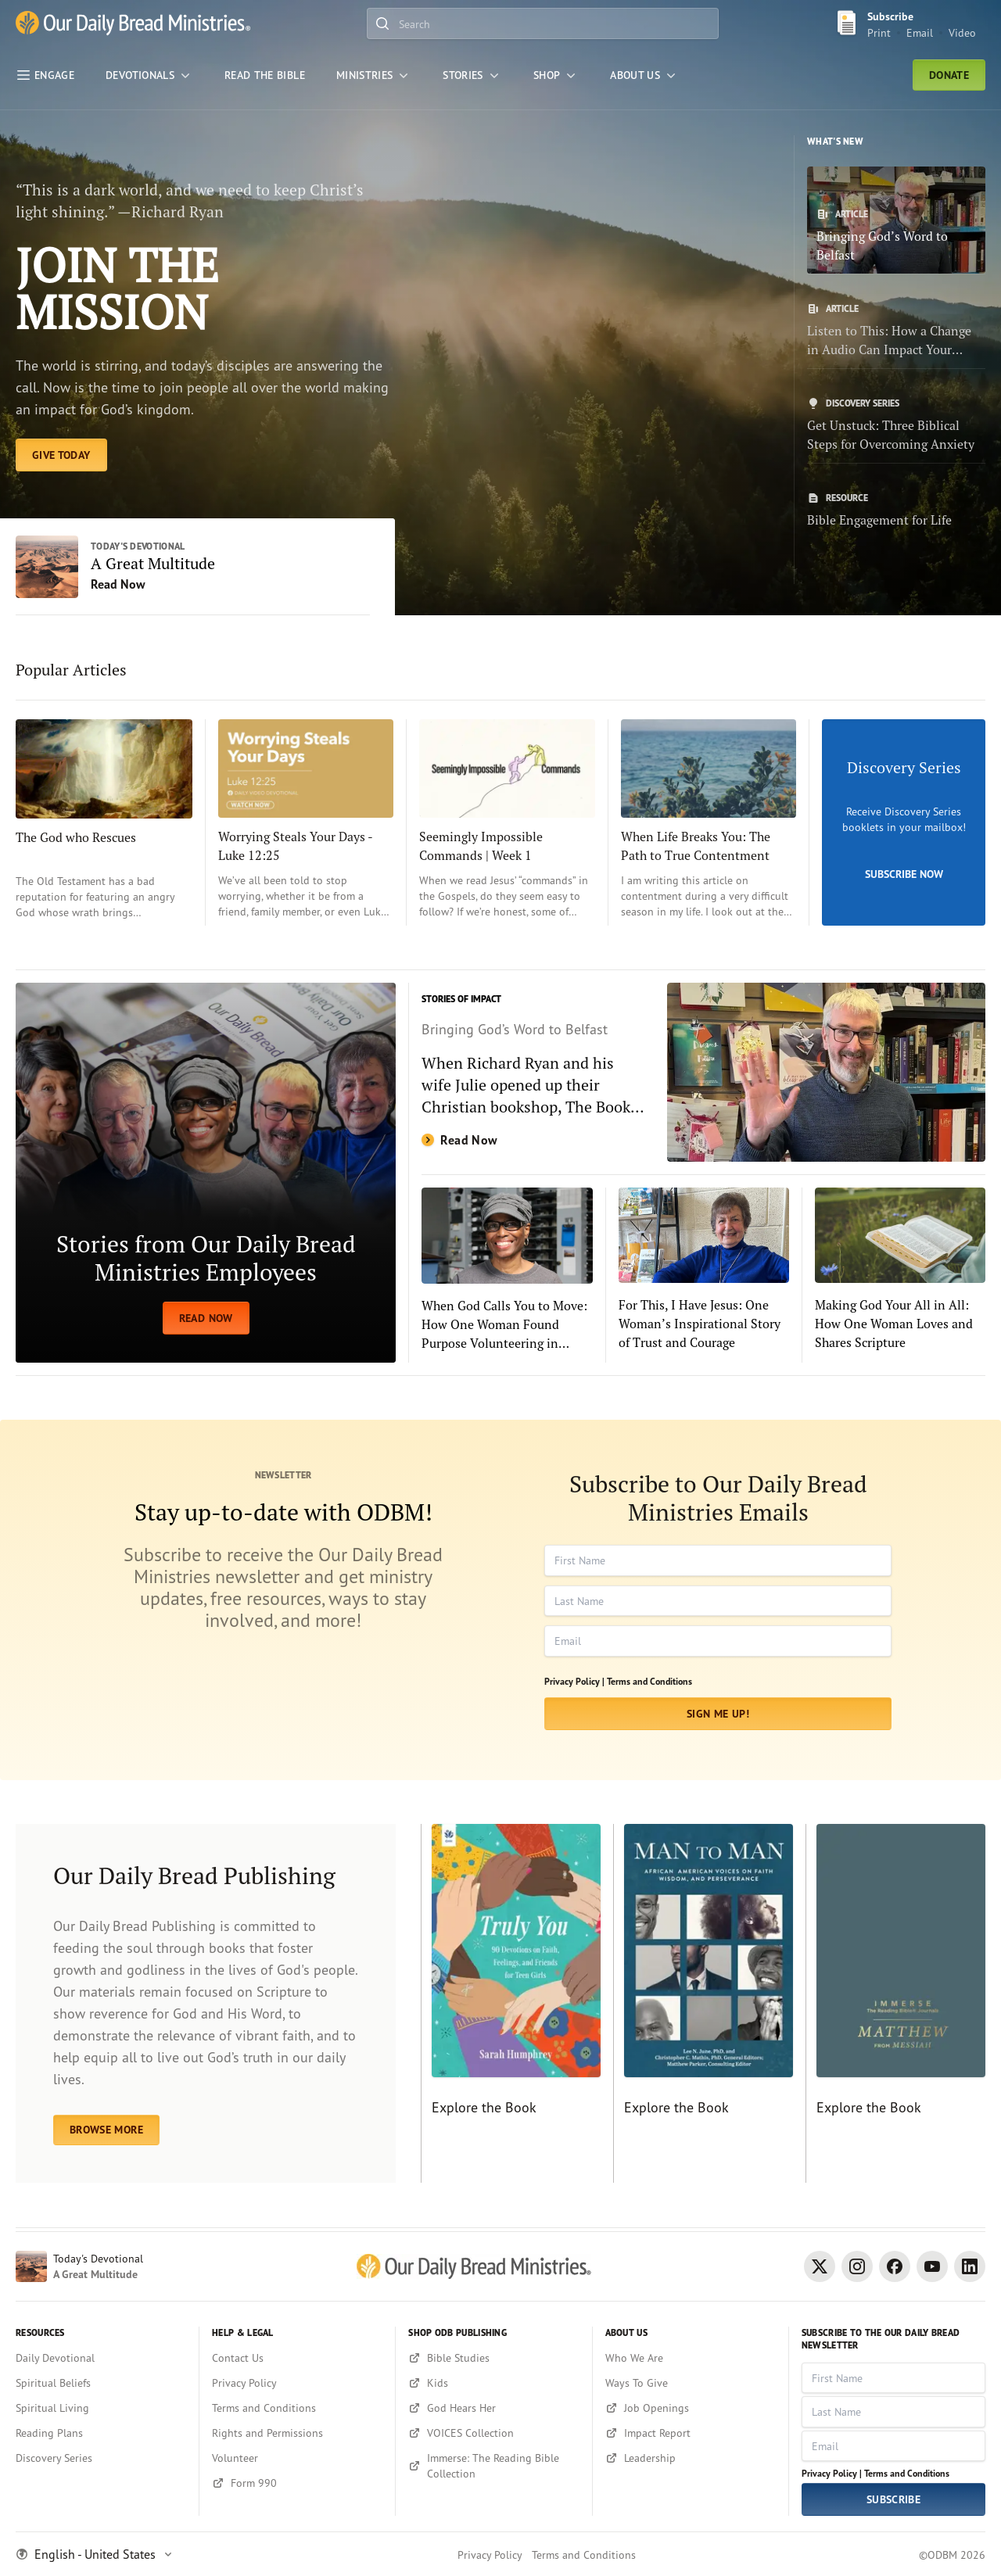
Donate (949, 75)
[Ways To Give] (690, 2383)
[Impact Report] (690, 2433)
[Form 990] (297, 2483)
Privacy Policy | (574, 1681)
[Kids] (493, 2383)
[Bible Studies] (493, 2358)
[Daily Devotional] (101, 2358)
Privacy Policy (489, 2554)
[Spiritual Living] (101, 2408)
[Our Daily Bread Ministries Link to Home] (133, 24)
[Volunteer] (297, 2458)
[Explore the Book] (511, 2004)
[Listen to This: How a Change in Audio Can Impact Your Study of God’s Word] (896, 330)
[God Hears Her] (493, 2408)
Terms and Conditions (649, 1681)
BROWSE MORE (106, 2130)
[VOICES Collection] (493, 2433)
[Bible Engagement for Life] (896, 510)
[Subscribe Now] (903, 822)
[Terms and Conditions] (297, 2408)
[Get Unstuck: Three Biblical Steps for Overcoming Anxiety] (896, 425)
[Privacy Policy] (297, 2383)
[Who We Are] (690, 2358)
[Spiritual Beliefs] (101, 2383)
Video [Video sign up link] (962, 32)
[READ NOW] (206, 1173)
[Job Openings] (690, 2408)
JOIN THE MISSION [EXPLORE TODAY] (117, 288)
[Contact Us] (297, 2358)
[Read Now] (703, 1072)
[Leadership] (690, 2458)
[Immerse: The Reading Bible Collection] (493, 2465)
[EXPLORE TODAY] (61, 455)
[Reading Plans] (101, 2433)
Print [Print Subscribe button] (879, 32)
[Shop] (556, 75)
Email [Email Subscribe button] (919, 32)
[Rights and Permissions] (297, 2433)
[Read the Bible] (265, 75)
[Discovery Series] (101, 2458)
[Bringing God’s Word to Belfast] (896, 220)
